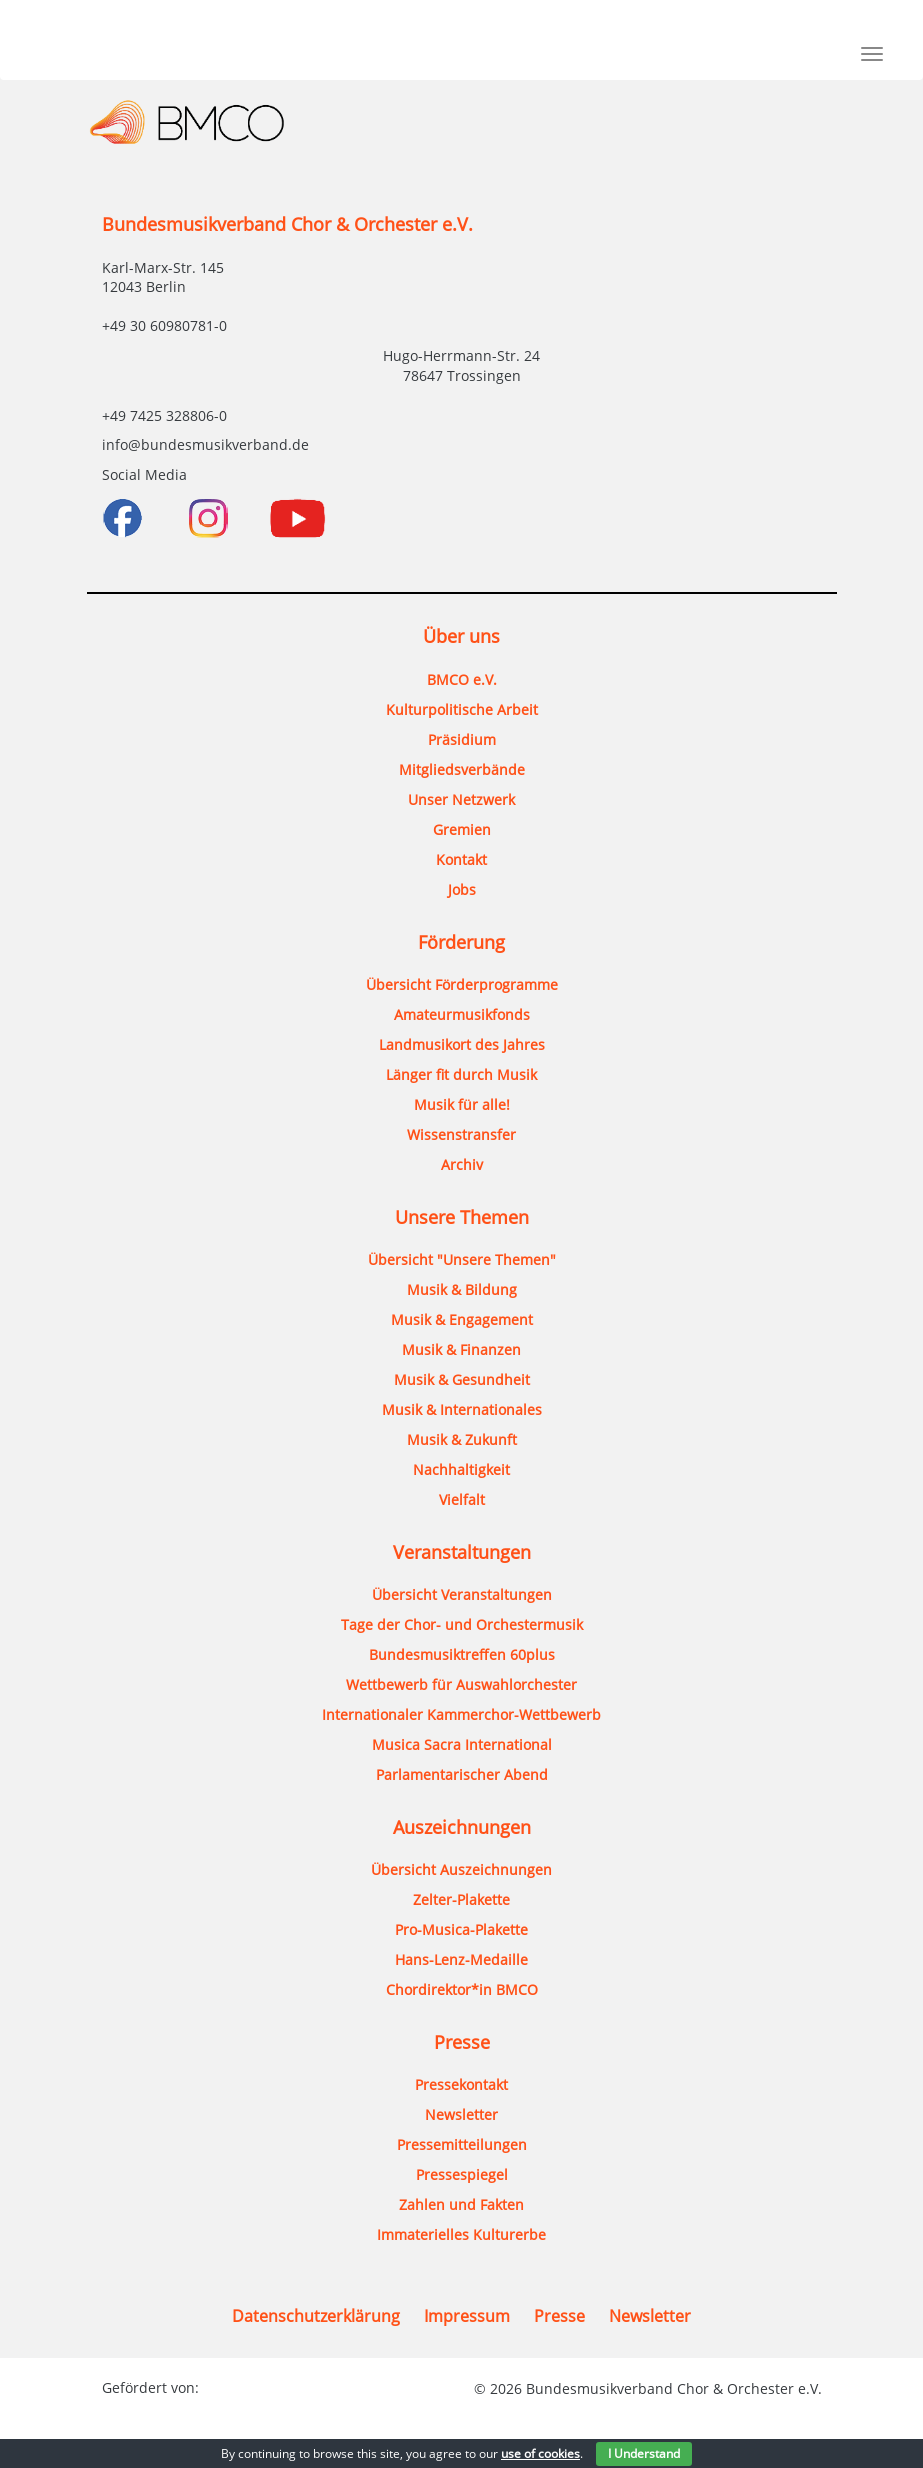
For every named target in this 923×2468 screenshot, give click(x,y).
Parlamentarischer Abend (462, 1774)
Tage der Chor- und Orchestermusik (462, 1624)
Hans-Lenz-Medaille (461, 1959)
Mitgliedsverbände (462, 769)
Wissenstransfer (461, 1134)
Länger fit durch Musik (461, 1074)
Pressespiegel (462, 2174)
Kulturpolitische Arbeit (462, 709)
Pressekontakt (461, 2084)
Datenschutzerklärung (316, 2316)
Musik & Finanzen (461, 1349)
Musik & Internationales (462, 1409)
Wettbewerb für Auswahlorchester (461, 1684)
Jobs (462, 889)
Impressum (467, 2316)
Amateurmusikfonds (462, 1014)
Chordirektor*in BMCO (462, 1989)
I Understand (644, 2453)
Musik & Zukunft (462, 1439)
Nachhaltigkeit (461, 1469)
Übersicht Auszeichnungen (461, 1869)
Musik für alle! (462, 1104)
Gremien (462, 829)
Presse (559, 2316)
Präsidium (462, 739)
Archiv (462, 1164)
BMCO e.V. (462, 679)
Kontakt (461, 859)
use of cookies (540, 2453)
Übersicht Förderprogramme (462, 984)
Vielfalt (462, 1499)
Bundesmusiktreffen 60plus (462, 1654)
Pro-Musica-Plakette (461, 1929)
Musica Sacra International (462, 1744)
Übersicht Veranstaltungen (462, 1594)
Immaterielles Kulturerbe (461, 2234)
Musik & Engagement (462, 1319)
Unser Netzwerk (461, 799)
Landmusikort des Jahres (462, 1044)
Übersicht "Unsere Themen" (462, 1259)
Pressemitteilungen (462, 2144)
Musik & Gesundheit (462, 1379)
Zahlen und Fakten (461, 2204)
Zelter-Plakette (461, 1899)
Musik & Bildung (462, 1289)
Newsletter (461, 2114)
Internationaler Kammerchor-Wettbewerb (461, 1714)
